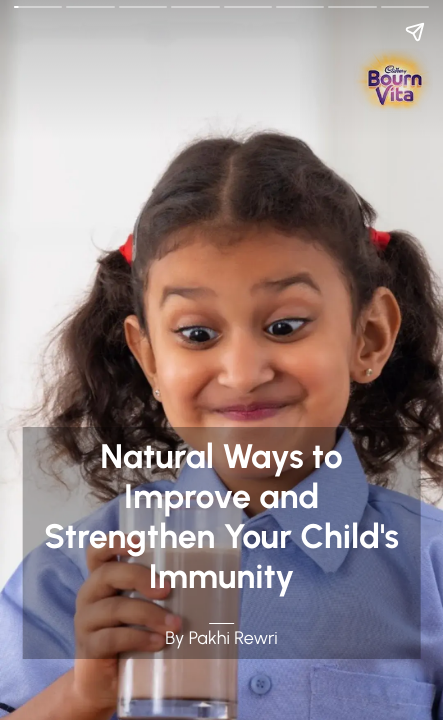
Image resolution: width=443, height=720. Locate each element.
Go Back (26, 13)
